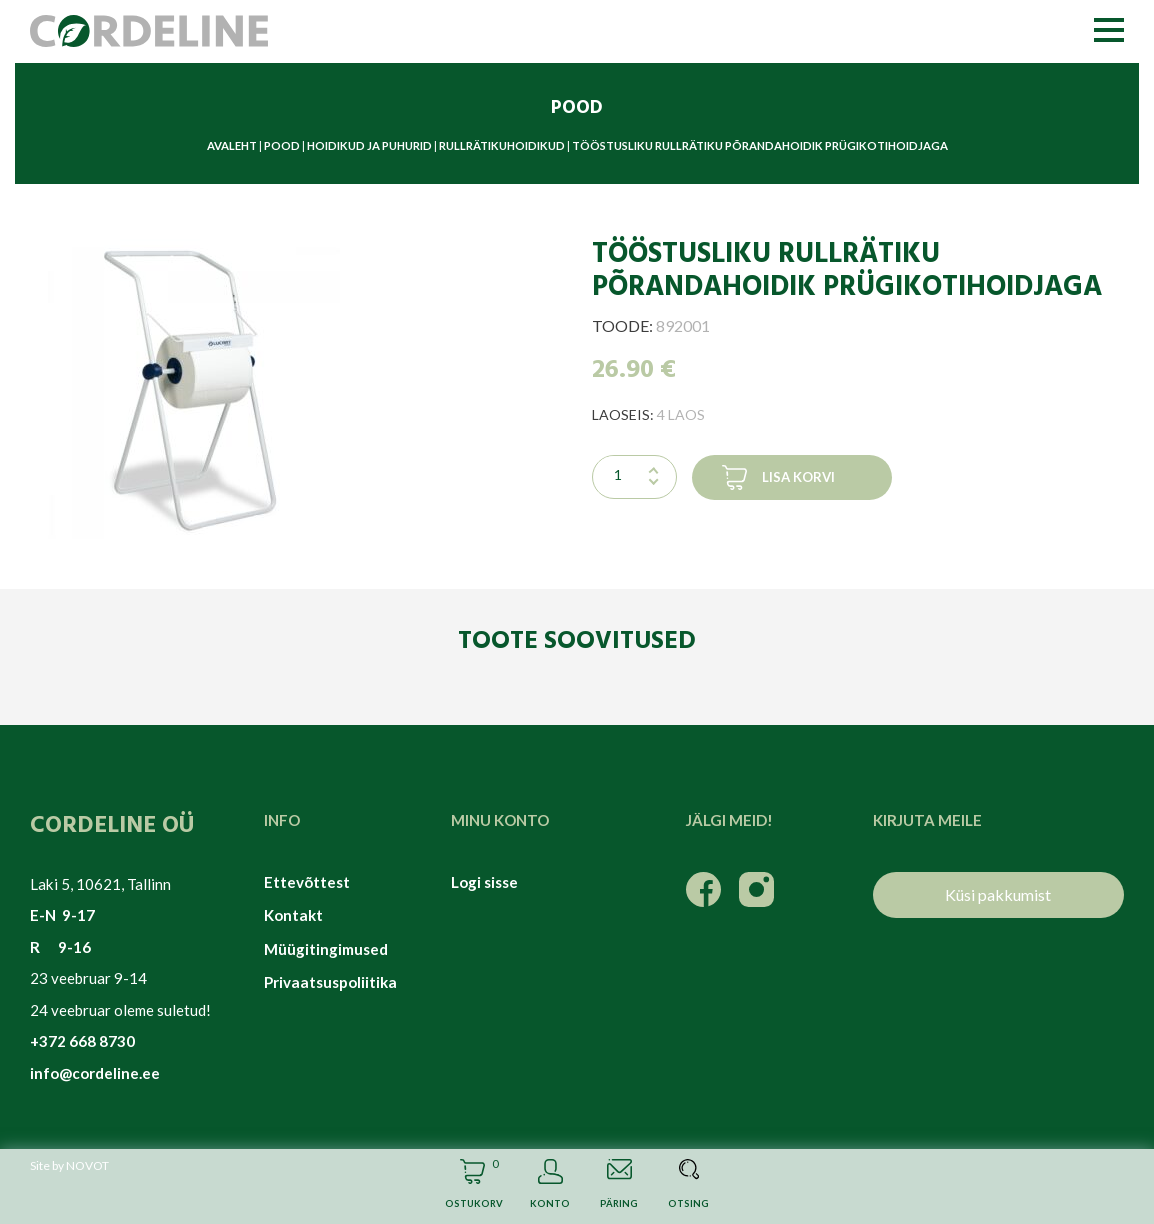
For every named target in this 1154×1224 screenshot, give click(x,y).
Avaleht (232, 145)
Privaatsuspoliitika (330, 982)
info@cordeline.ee (95, 1073)
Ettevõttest (307, 882)
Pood (282, 145)
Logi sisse (484, 882)
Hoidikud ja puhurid (369, 145)
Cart (472, 1186)
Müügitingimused (326, 949)
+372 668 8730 (82, 1041)
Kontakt (293, 915)
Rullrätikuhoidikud (502, 145)
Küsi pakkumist (998, 894)
